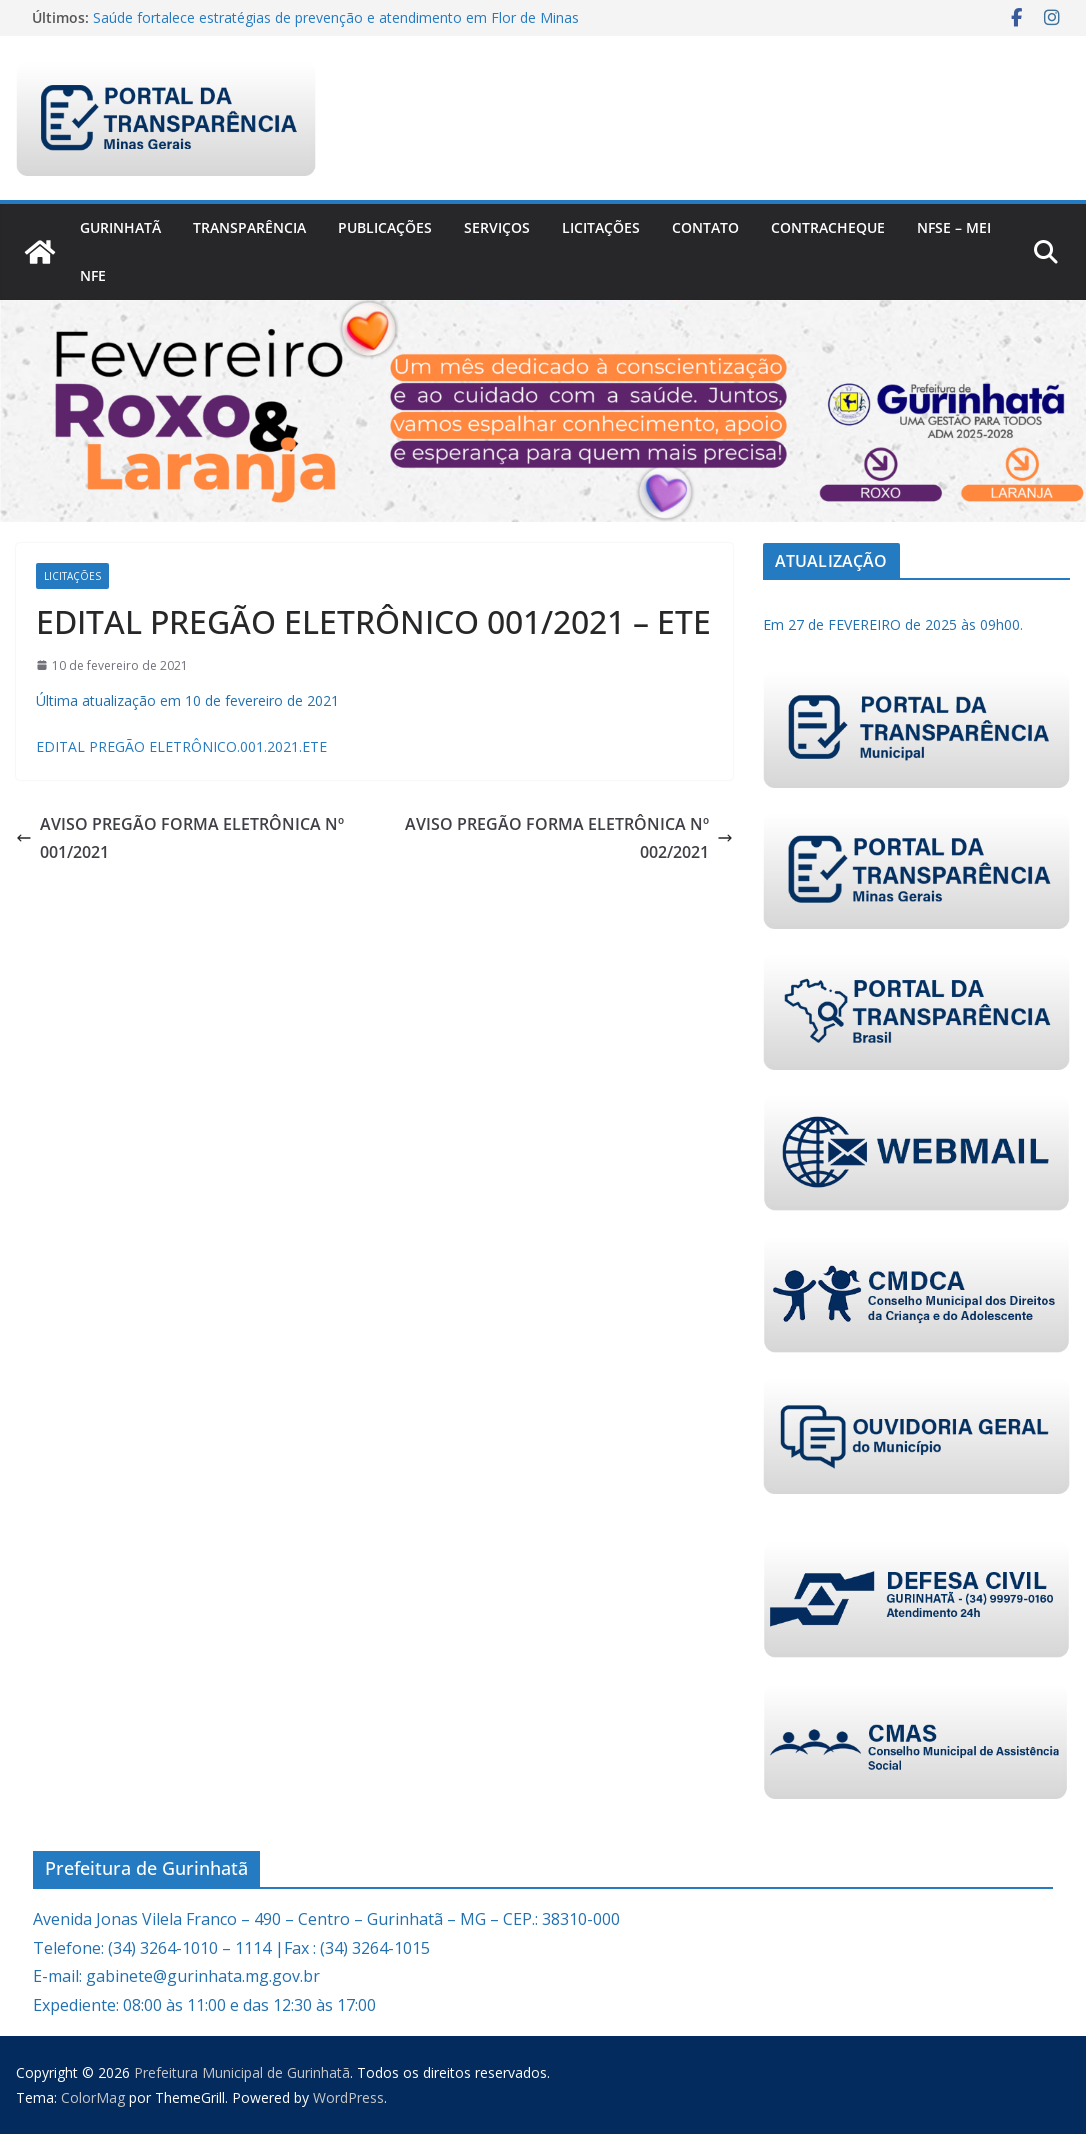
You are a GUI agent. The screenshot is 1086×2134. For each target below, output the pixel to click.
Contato (705, 227)
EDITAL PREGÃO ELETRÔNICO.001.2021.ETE (181, 746)
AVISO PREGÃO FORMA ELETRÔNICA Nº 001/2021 (180, 838)
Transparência (249, 227)
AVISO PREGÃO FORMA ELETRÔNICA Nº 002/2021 (569, 838)
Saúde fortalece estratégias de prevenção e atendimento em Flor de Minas (336, 17)
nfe (93, 275)
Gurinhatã (120, 227)
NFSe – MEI (954, 227)
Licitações (601, 227)
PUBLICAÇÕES (385, 227)
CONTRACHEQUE (828, 227)
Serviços (497, 227)
